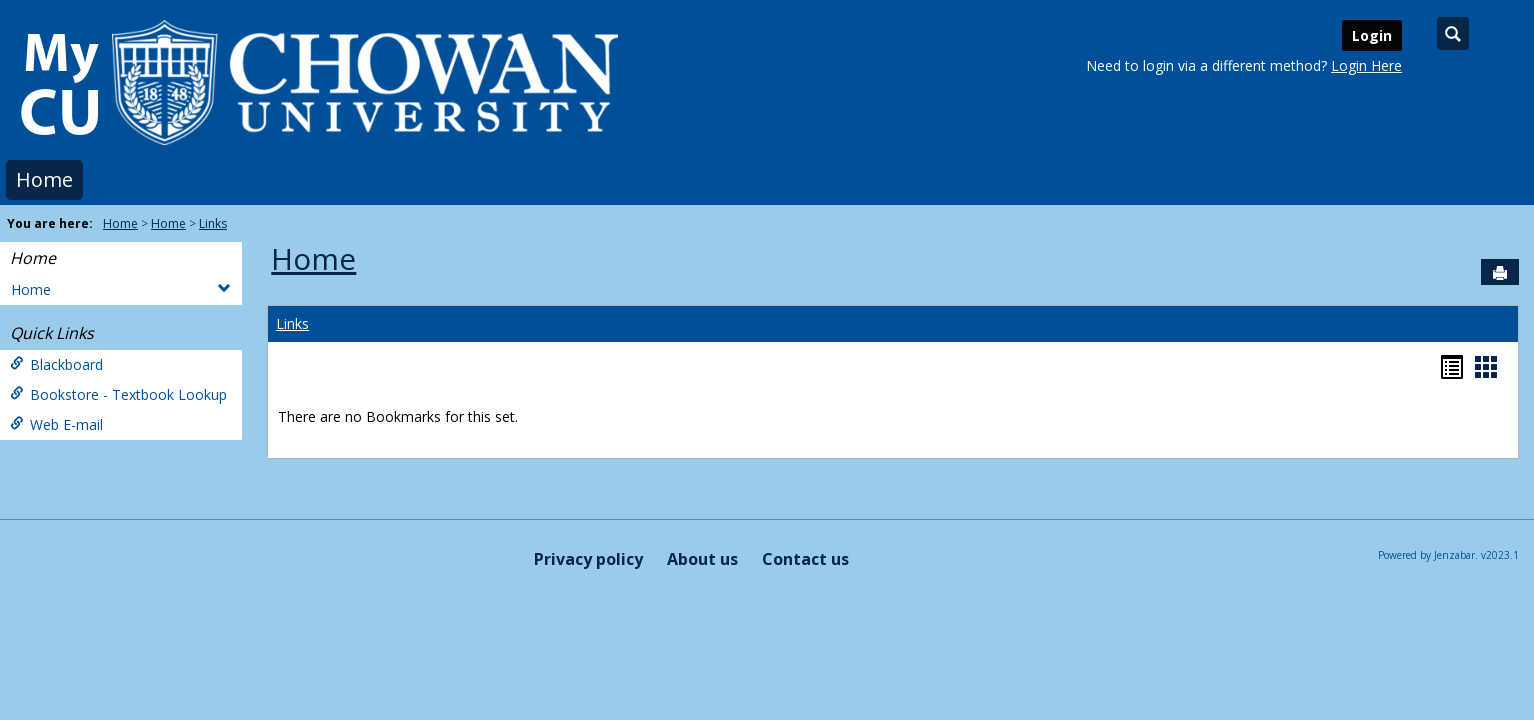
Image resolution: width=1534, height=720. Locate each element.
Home (44, 179)
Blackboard (56, 364)
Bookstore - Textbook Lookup (118, 394)
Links (213, 223)
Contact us (805, 559)
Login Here (1366, 65)
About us (702, 559)
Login (1372, 35)
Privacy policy (588, 559)
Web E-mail (56, 424)
